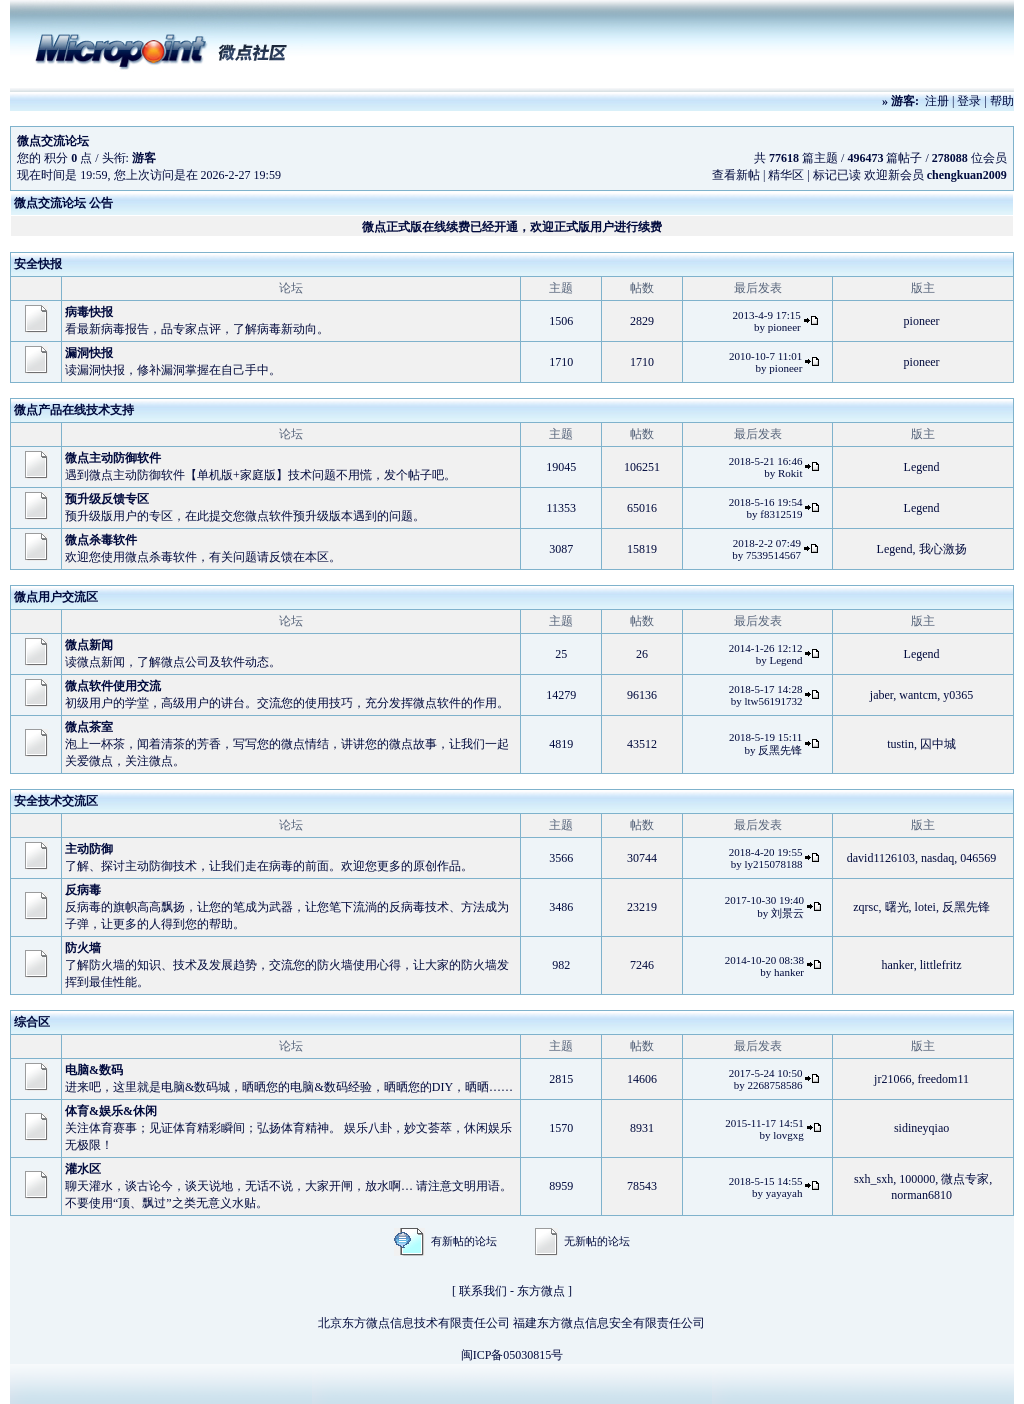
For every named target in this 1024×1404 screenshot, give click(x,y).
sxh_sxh (873, 1179)
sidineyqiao (921, 1128)
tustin (900, 744)
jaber (882, 695)
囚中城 (938, 744)
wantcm (918, 695)
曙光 (897, 907)
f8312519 (781, 514)
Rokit (790, 473)
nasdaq (937, 858)
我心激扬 (943, 549)
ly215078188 (773, 864)
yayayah (784, 1193)
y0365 (958, 695)
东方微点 (541, 1291)
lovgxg (788, 1135)
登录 (969, 101)
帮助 (1002, 101)
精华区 (786, 175)
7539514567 (773, 555)
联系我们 (483, 1291)
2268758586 (774, 1085)
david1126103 (881, 858)
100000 (917, 1179)
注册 (937, 101)
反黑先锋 (780, 750)
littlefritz (941, 965)
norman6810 (921, 1195)
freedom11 (943, 1079)
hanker (789, 972)
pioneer (784, 327)
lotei (925, 907)
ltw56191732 (773, 701)
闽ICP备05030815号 (512, 1355)
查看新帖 (736, 175)
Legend (922, 467)
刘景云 (787, 913)
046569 (978, 858)
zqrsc (865, 907)
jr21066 (892, 1079)
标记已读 (837, 175)
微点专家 (965, 1179)
